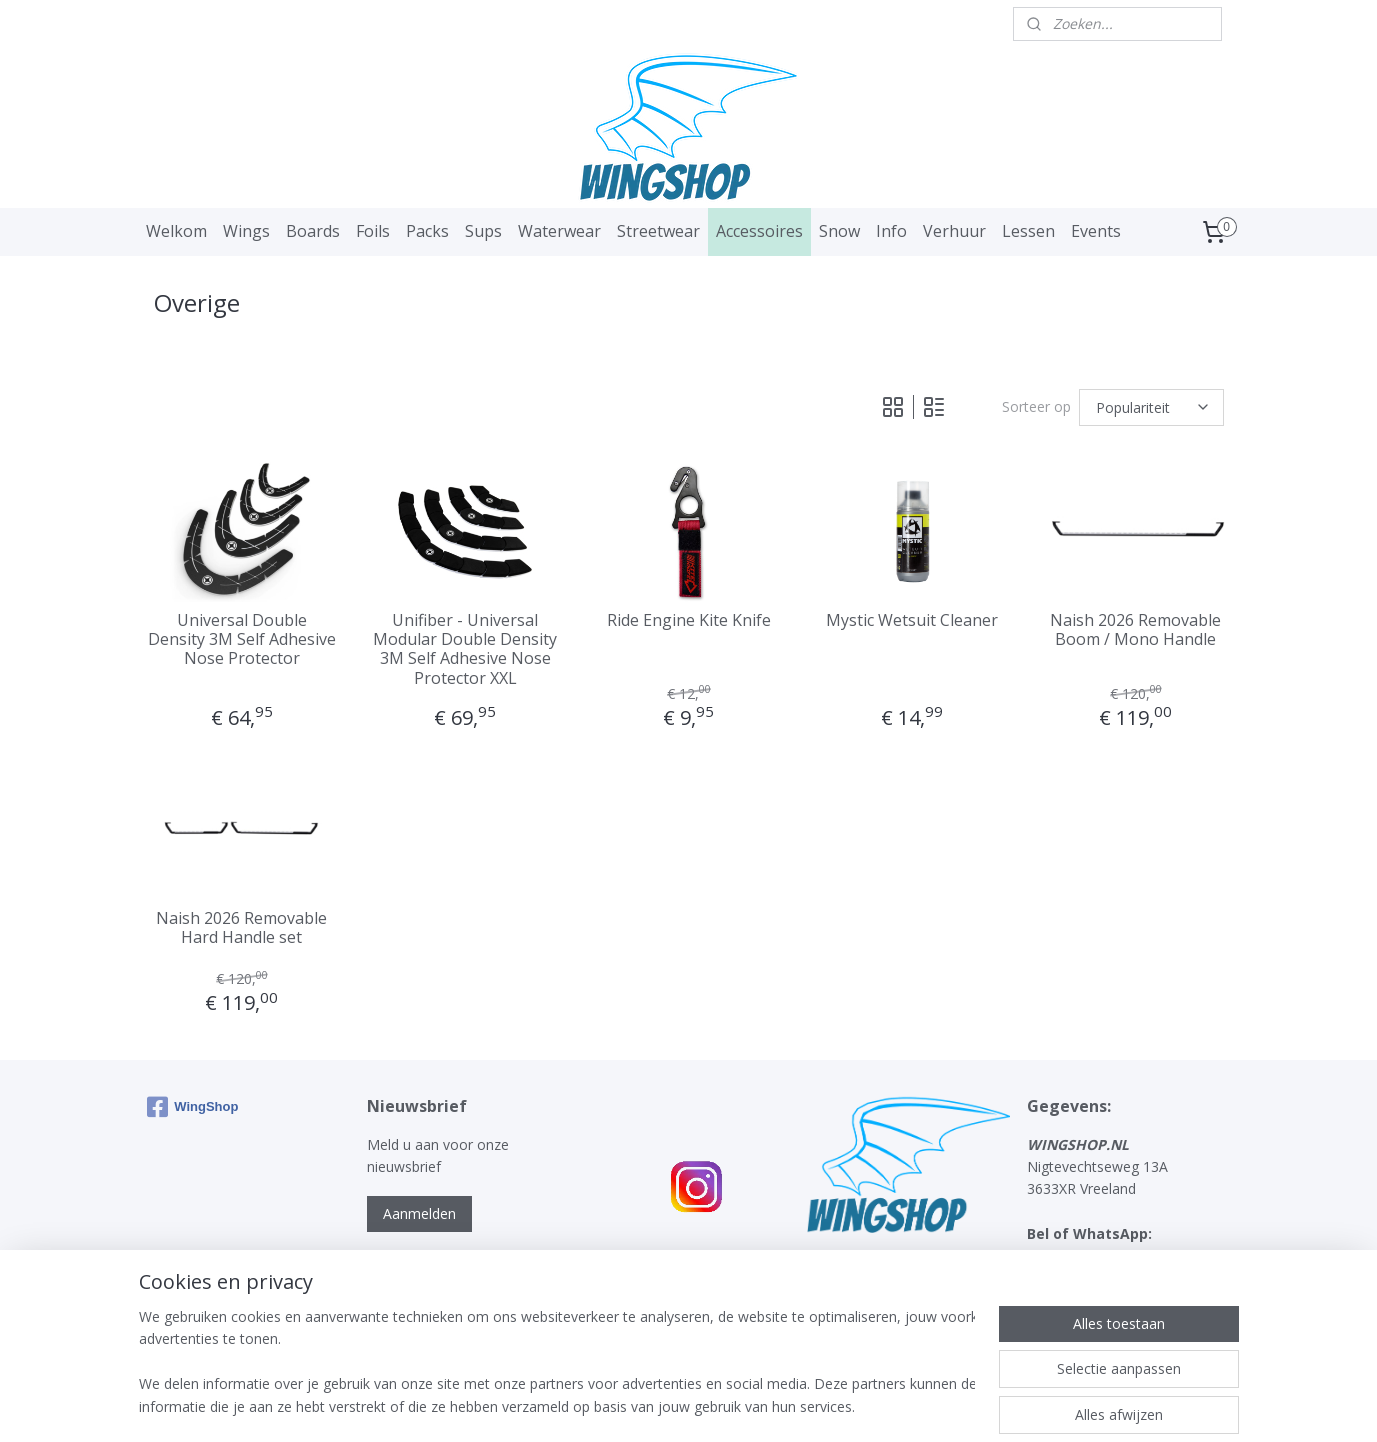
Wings (246, 231)
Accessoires (759, 231)
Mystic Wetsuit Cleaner (912, 620)
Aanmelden (419, 1213)
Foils (373, 231)
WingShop (192, 1107)
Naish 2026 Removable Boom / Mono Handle (1135, 630)
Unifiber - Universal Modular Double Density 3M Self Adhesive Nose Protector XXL (465, 649)
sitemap (601, 1405)
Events (1096, 231)
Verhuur (954, 231)
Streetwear (658, 231)
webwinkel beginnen (720, 1405)
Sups (483, 231)
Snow (839, 231)
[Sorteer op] (1151, 407)
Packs (427, 231)
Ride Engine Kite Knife (688, 620)
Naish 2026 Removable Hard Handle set (241, 928)
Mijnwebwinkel (894, 1405)
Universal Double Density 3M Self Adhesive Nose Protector (241, 640)
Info (891, 231)
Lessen (1028, 231)
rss (643, 1405)
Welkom (176, 231)
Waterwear (559, 231)
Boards (313, 231)
